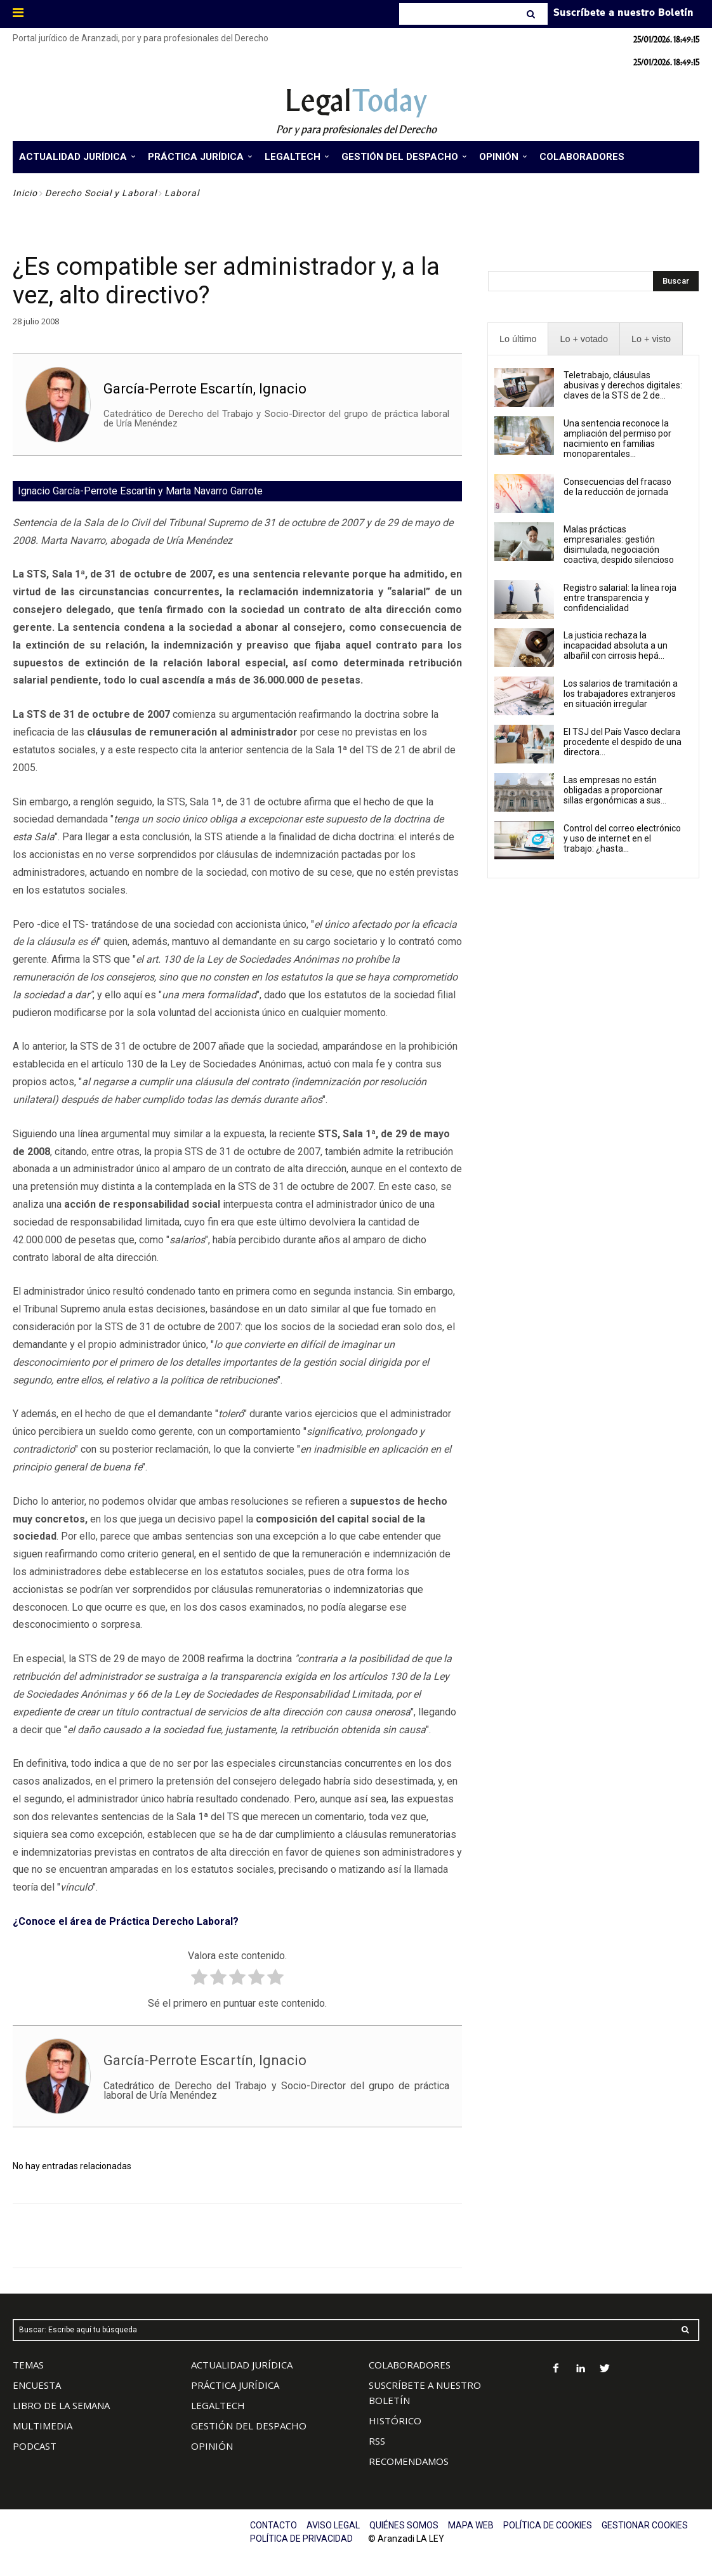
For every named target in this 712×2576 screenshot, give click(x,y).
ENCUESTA (37, 2385)
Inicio (25, 193)
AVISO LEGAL (333, 2525)
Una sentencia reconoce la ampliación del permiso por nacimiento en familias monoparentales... (617, 438)
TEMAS (28, 2364)
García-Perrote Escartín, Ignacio (205, 389)
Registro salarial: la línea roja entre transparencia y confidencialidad (620, 598)
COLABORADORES (410, 2364)
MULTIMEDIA (42, 2425)
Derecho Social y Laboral (101, 193)
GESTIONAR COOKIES (645, 2525)
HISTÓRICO (395, 2420)
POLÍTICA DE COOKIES (547, 2525)
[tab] (517, 339)
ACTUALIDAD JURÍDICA (242, 2364)
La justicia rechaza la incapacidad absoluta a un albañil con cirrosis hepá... (616, 645)
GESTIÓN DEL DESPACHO (249, 2425)
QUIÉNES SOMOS (403, 2525)
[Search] (532, 14)
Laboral (181, 193)
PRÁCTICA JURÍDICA (235, 2385)
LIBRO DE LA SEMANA (61, 2405)
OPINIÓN (212, 2446)
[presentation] (517, 339)
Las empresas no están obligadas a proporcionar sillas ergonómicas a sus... (615, 790)
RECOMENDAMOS (409, 2461)
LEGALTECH (218, 2405)
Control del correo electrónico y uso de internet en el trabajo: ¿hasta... (622, 838)
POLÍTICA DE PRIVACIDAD (301, 2538)
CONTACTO (273, 2525)
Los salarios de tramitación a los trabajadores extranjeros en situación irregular (621, 693)
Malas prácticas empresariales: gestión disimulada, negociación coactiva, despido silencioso (619, 544)
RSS (377, 2440)
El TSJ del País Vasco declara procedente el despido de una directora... (623, 742)
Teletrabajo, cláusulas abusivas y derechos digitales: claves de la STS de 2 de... (623, 385)
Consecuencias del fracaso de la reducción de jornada (617, 487)
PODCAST (34, 2446)
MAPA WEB (471, 2525)
